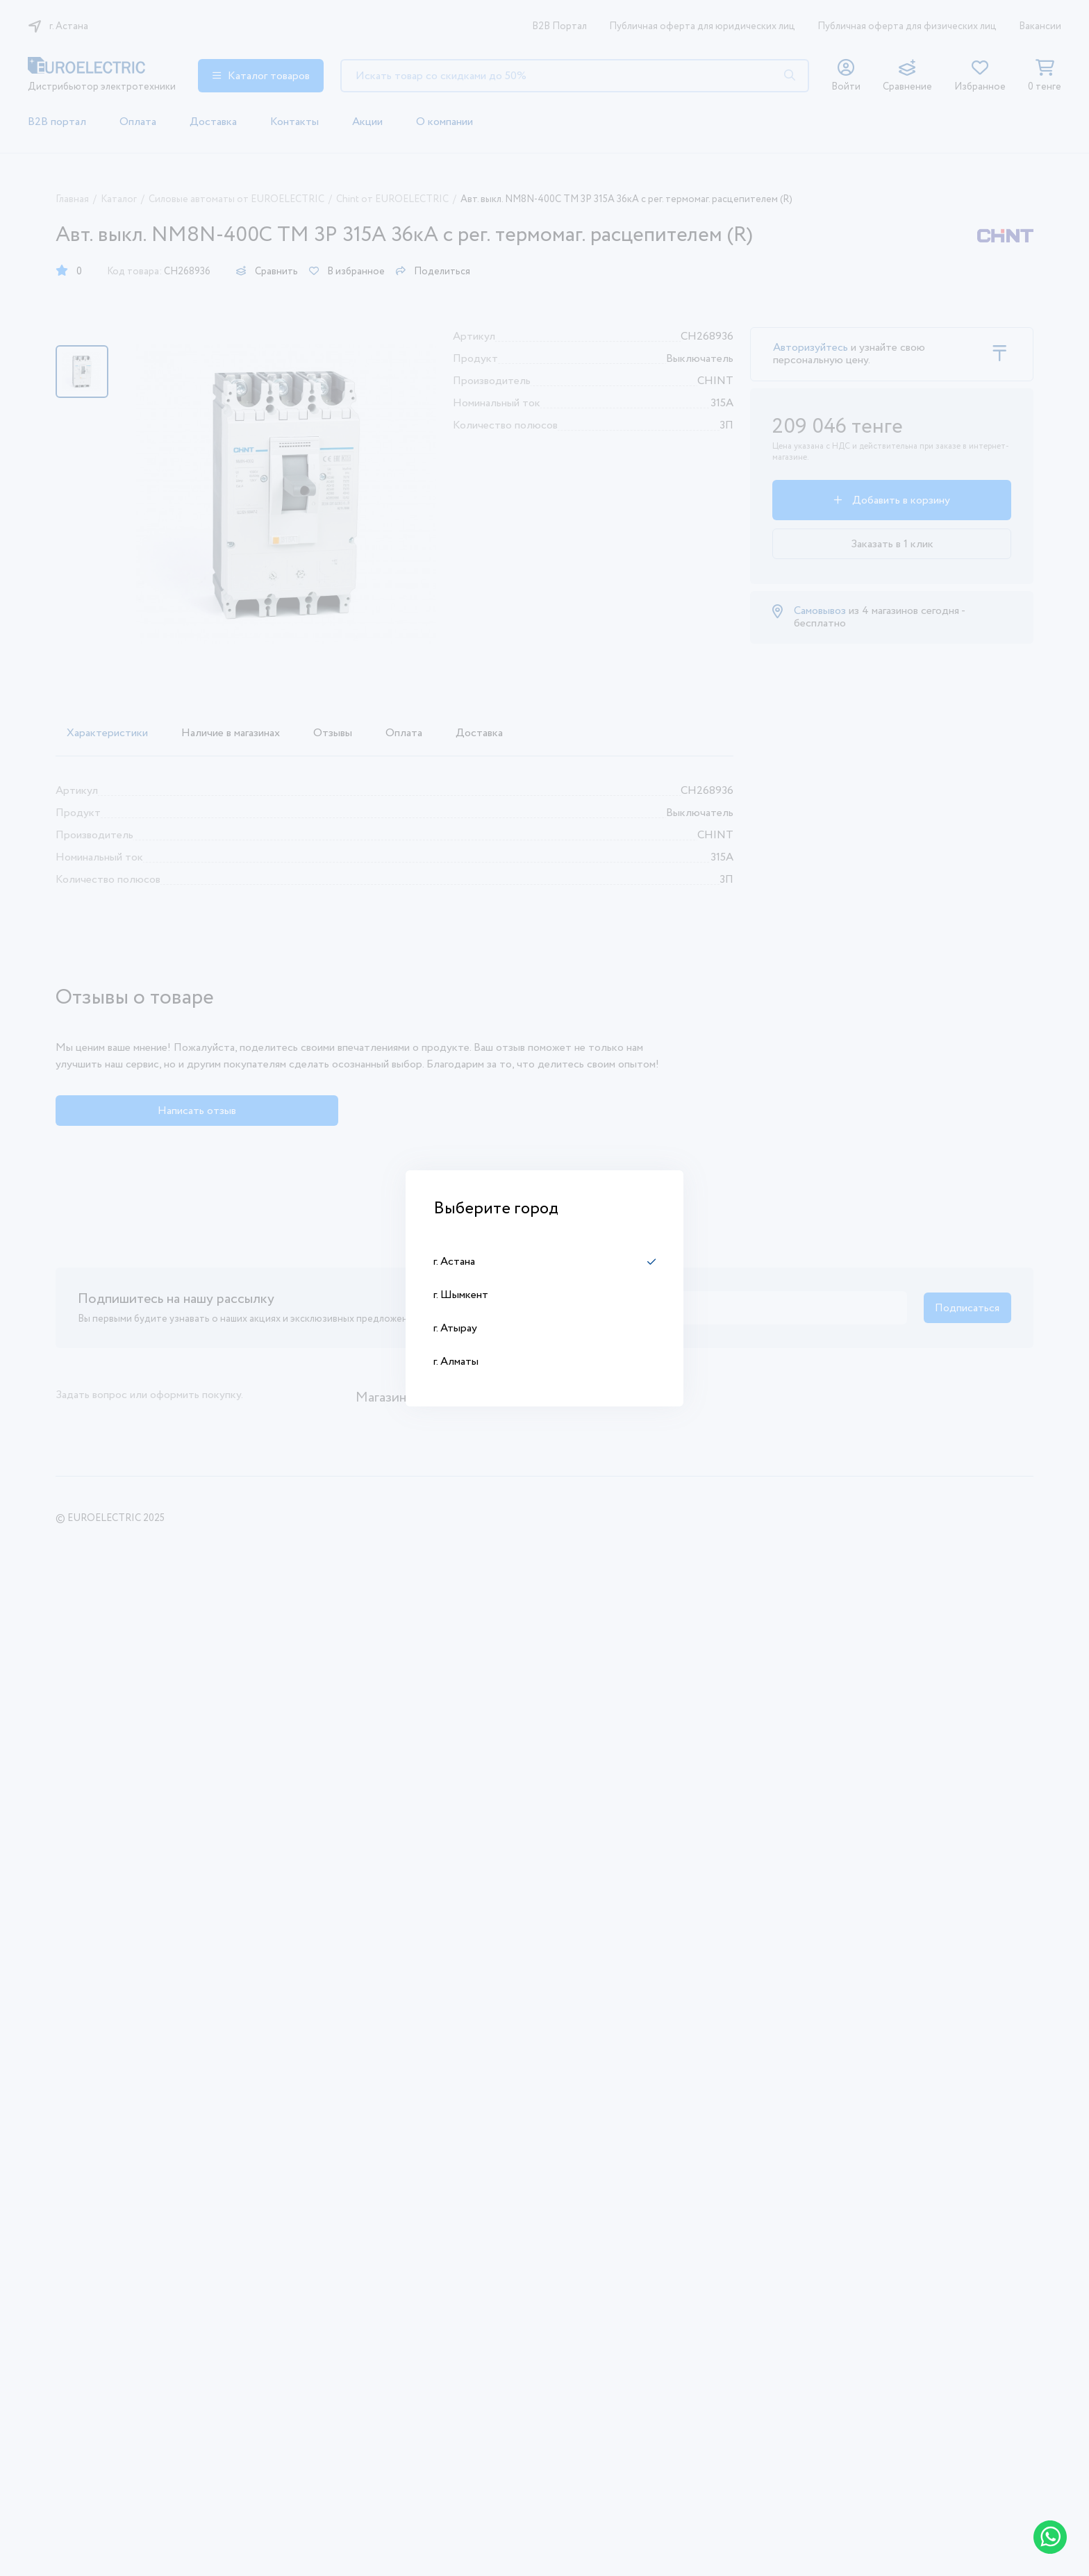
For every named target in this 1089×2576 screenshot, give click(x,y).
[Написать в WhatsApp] (1050, 2537)
